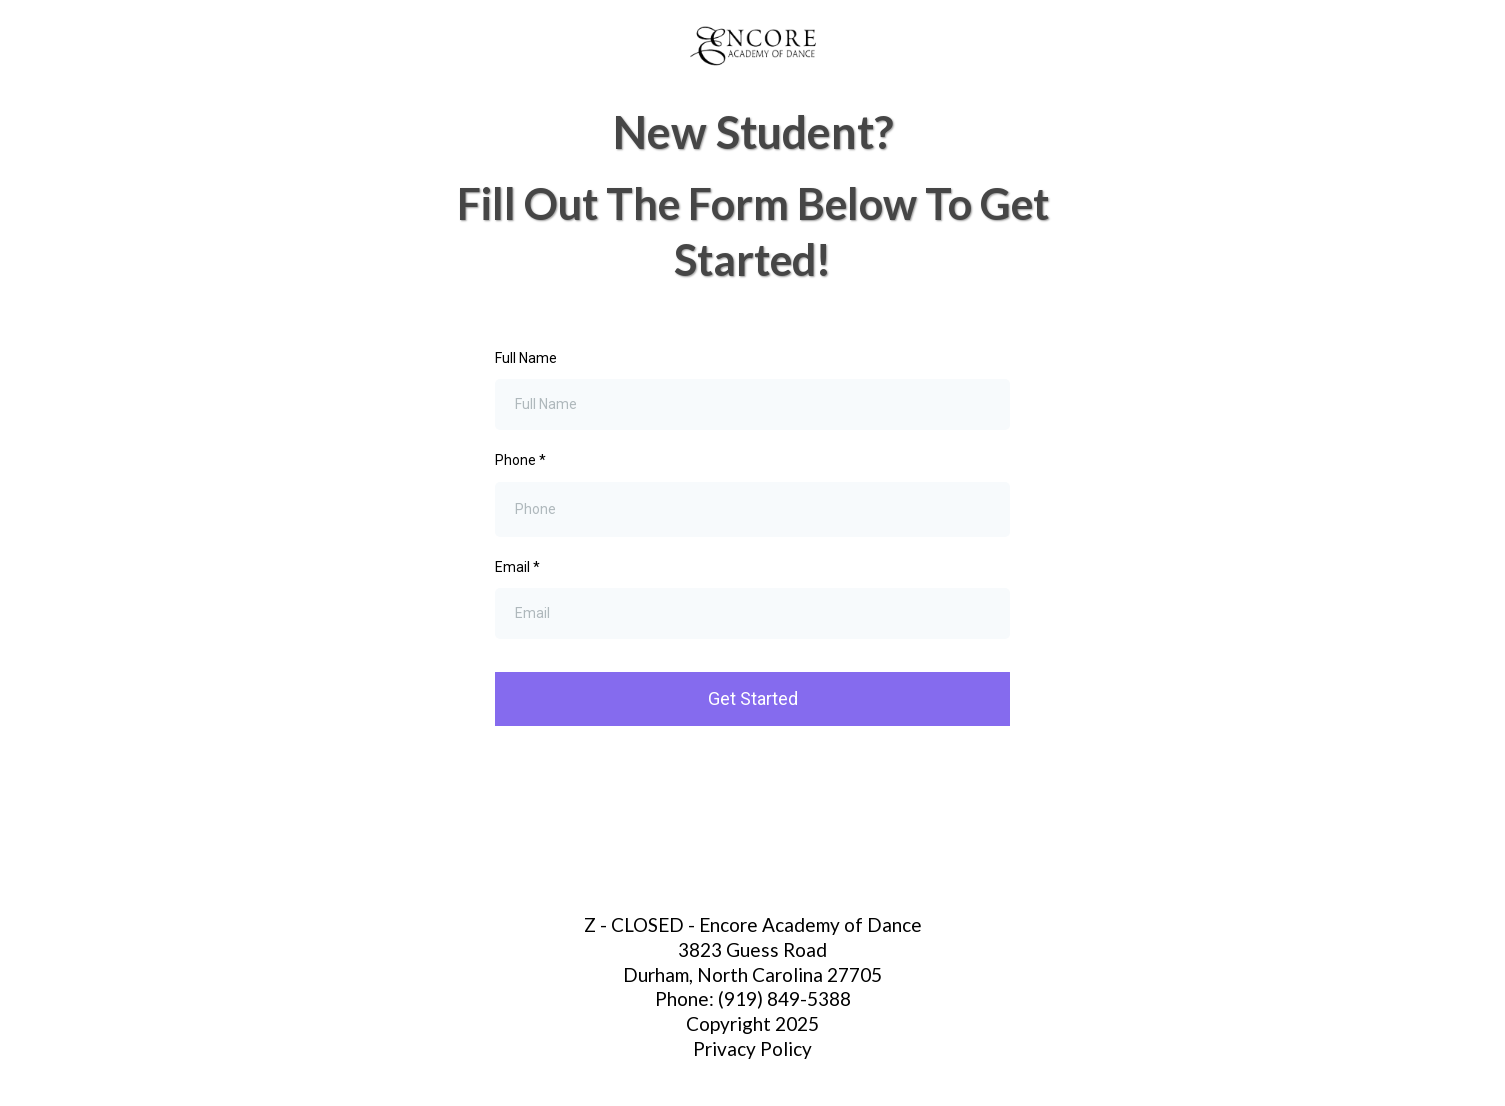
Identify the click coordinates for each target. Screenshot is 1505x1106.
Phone (520, 460)
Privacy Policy (752, 1048)
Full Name (526, 358)
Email (517, 567)
